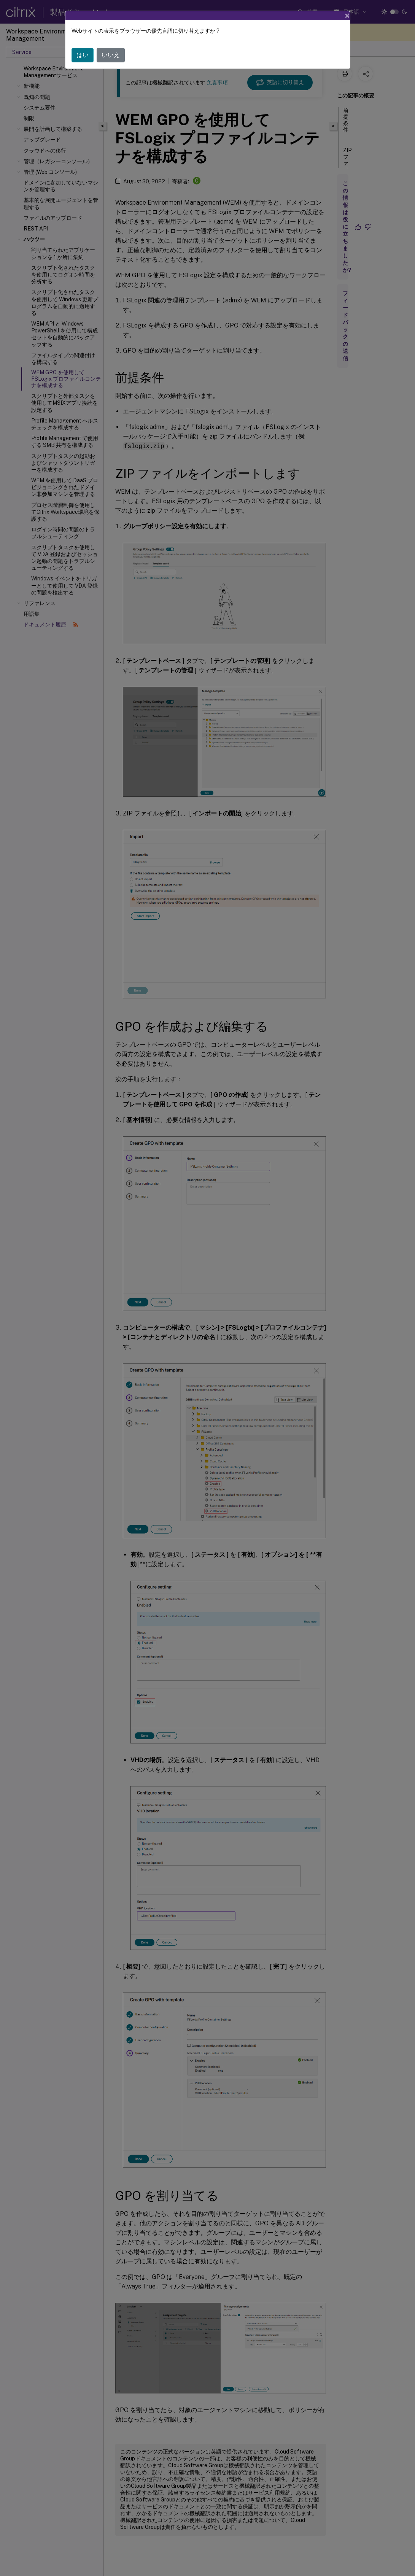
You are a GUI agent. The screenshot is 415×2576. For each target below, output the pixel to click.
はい (82, 55)
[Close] (347, 15)
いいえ (111, 55)
